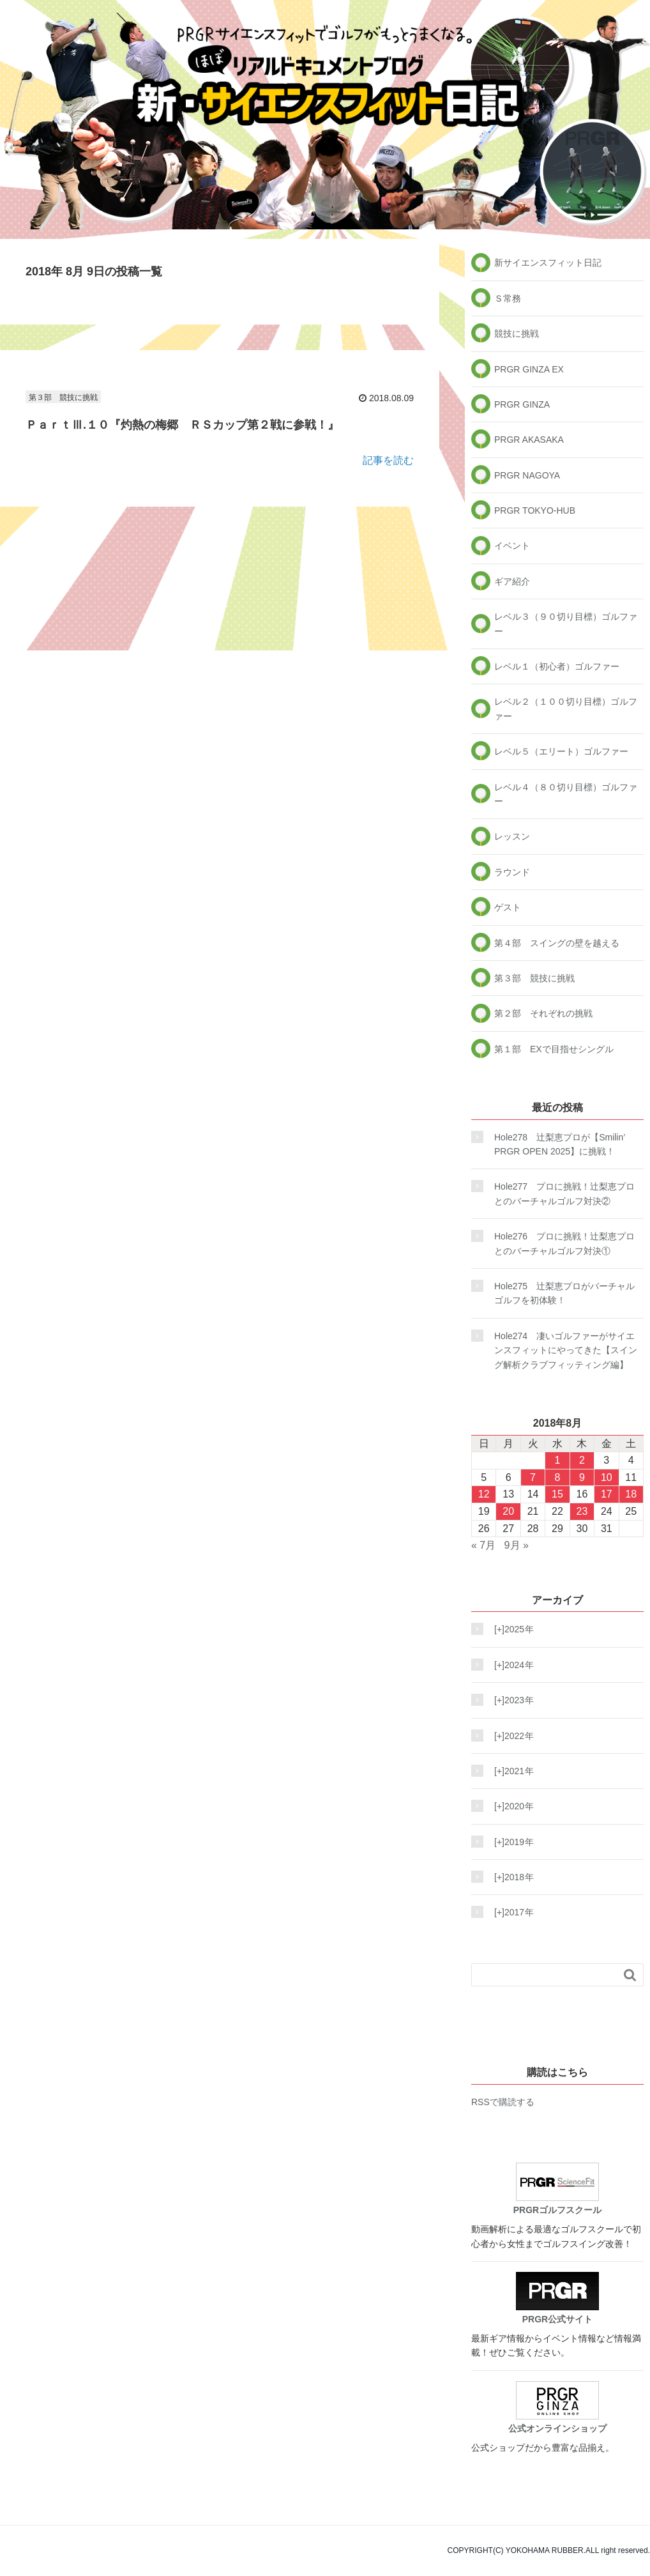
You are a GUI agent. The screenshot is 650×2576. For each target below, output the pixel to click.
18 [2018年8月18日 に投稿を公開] (631, 1494)
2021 (510, 1771)
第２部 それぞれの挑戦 (543, 1013)
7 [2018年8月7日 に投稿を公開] (533, 1477)
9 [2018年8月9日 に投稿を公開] (582, 1477)
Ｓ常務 (507, 298)
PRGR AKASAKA (529, 439)
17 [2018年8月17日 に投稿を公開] (606, 1494)
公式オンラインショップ (557, 2407)
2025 (510, 1629)
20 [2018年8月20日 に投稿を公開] (508, 1511)
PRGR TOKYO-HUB (534, 510)
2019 (510, 1842)
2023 (510, 1700)
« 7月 (483, 1545)
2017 (510, 1912)
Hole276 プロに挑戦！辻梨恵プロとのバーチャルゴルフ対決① (564, 1243)
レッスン (512, 836)
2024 (510, 1665)
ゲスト (507, 907)
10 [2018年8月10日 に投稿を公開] (606, 1477)
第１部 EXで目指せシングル (554, 1049)
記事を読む (388, 460)
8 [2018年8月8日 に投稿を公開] (558, 1477)
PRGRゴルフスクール (557, 2189)
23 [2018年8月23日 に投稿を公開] (582, 1511)
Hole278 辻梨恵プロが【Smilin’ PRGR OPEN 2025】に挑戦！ (559, 1144)
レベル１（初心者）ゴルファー (556, 666)
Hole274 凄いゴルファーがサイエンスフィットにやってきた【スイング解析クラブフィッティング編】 (565, 1350)
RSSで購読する (502, 2102)
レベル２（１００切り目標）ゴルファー (565, 708)
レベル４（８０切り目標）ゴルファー (565, 794)
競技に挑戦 (516, 333)
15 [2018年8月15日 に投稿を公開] (557, 1494)
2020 (510, 1806)
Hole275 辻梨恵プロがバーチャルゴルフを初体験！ (564, 1293)
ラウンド (512, 872)
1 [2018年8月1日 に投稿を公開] (558, 1460)
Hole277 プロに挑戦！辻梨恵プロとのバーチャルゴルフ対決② (564, 1193)
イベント (512, 545)
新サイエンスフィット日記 (547, 262)
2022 (510, 1736)
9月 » (516, 1545)
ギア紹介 (512, 581)
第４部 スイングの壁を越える (556, 943)
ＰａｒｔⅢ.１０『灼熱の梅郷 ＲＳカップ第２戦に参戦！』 (182, 424)
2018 (510, 1877)
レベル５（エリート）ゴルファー (561, 751)
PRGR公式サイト (557, 2298)
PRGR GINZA (522, 404)
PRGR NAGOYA (527, 475)
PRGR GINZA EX (529, 369)
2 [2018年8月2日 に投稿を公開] (582, 1460)
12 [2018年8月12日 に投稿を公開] (484, 1494)
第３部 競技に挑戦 (63, 397)
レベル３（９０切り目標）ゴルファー (565, 623)
